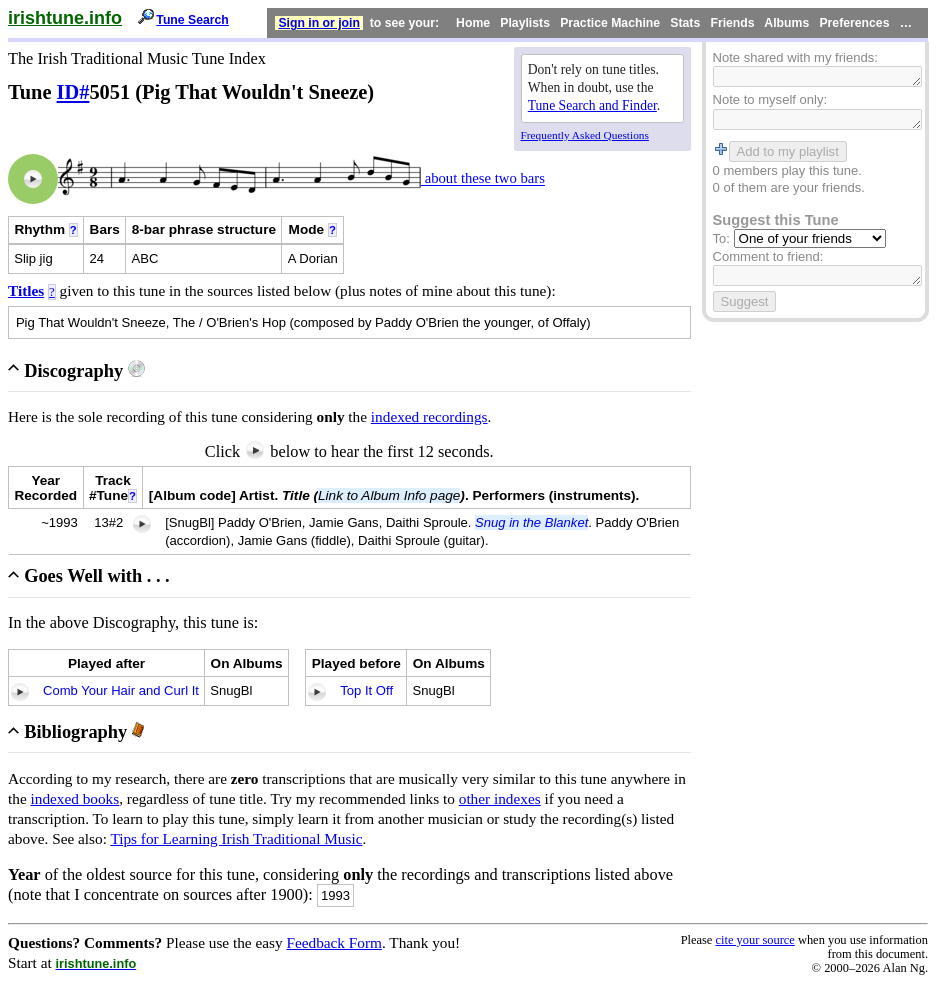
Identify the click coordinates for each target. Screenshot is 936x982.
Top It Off (366, 690)
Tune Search (192, 20)
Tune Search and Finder (592, 105)
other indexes (500, 798)
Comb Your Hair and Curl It (121, 690)
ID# (73, 92)
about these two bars (483, 179)
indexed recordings (429, 416)
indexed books (75, 798)
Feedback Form (334, 942)
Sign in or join (319, 23)
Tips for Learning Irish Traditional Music (236, 838)
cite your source (754, 940)
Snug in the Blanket (531, 522)
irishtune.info (65, 18)
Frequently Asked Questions (585, 135)
